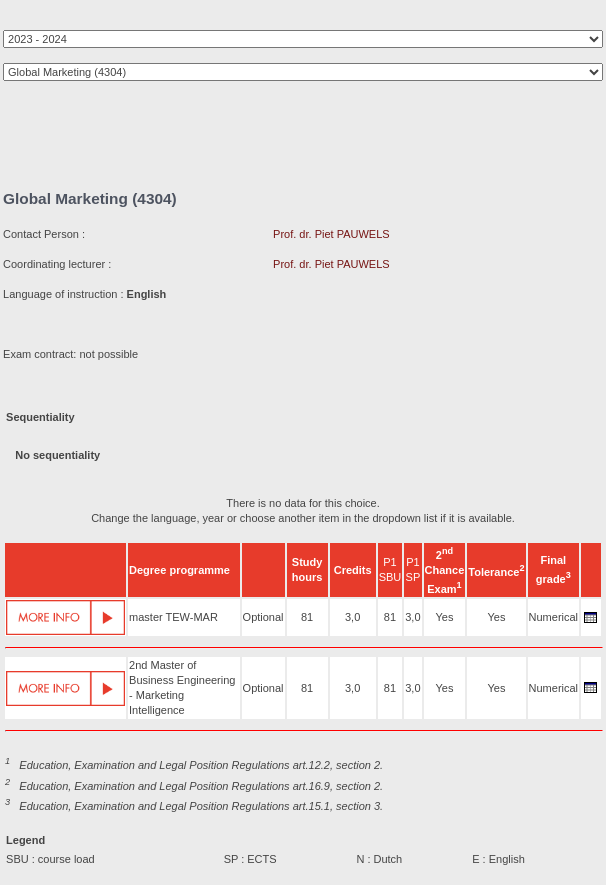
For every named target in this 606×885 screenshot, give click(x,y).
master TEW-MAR (173, 617)
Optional (263, 617)
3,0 (352, 617)
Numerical (554, 617)
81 (307, 617)
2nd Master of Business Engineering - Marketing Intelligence (182, 687)
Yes (444, 617)
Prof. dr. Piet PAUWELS (331, 234)
